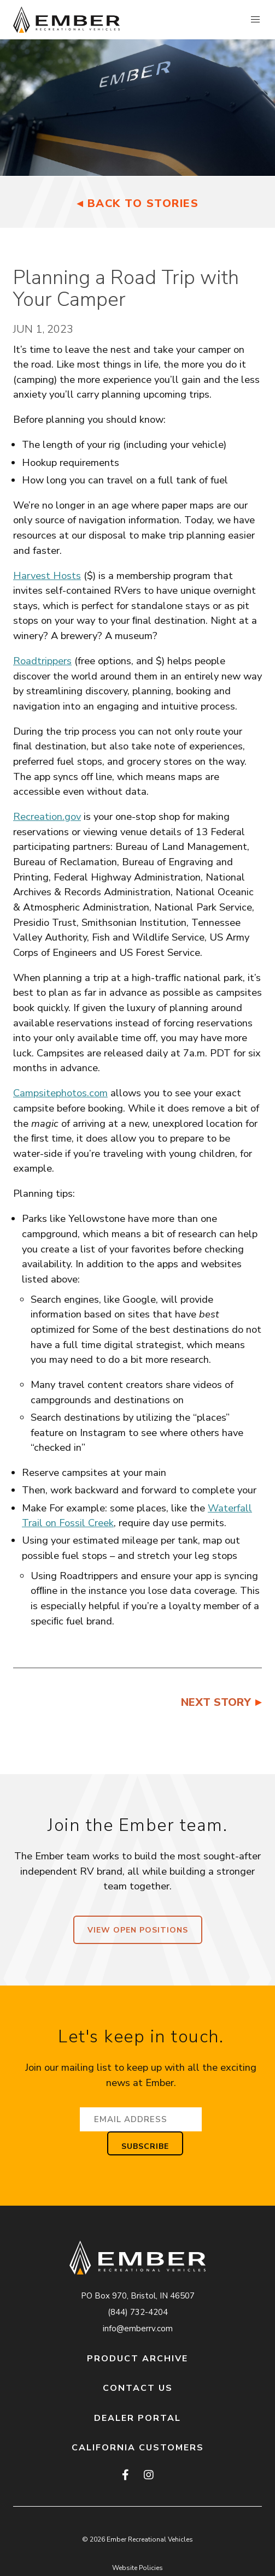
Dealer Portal (137, 2418)
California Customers (138, 2448)
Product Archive (137, 2359)
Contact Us (138, 2388)
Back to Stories (143, 203)
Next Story (216, 1702)
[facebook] (126, 2475)
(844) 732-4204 (138, 2312)
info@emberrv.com (138, 2328)
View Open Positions (137, 1930)
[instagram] (148, 2475)
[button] (255, 19)
